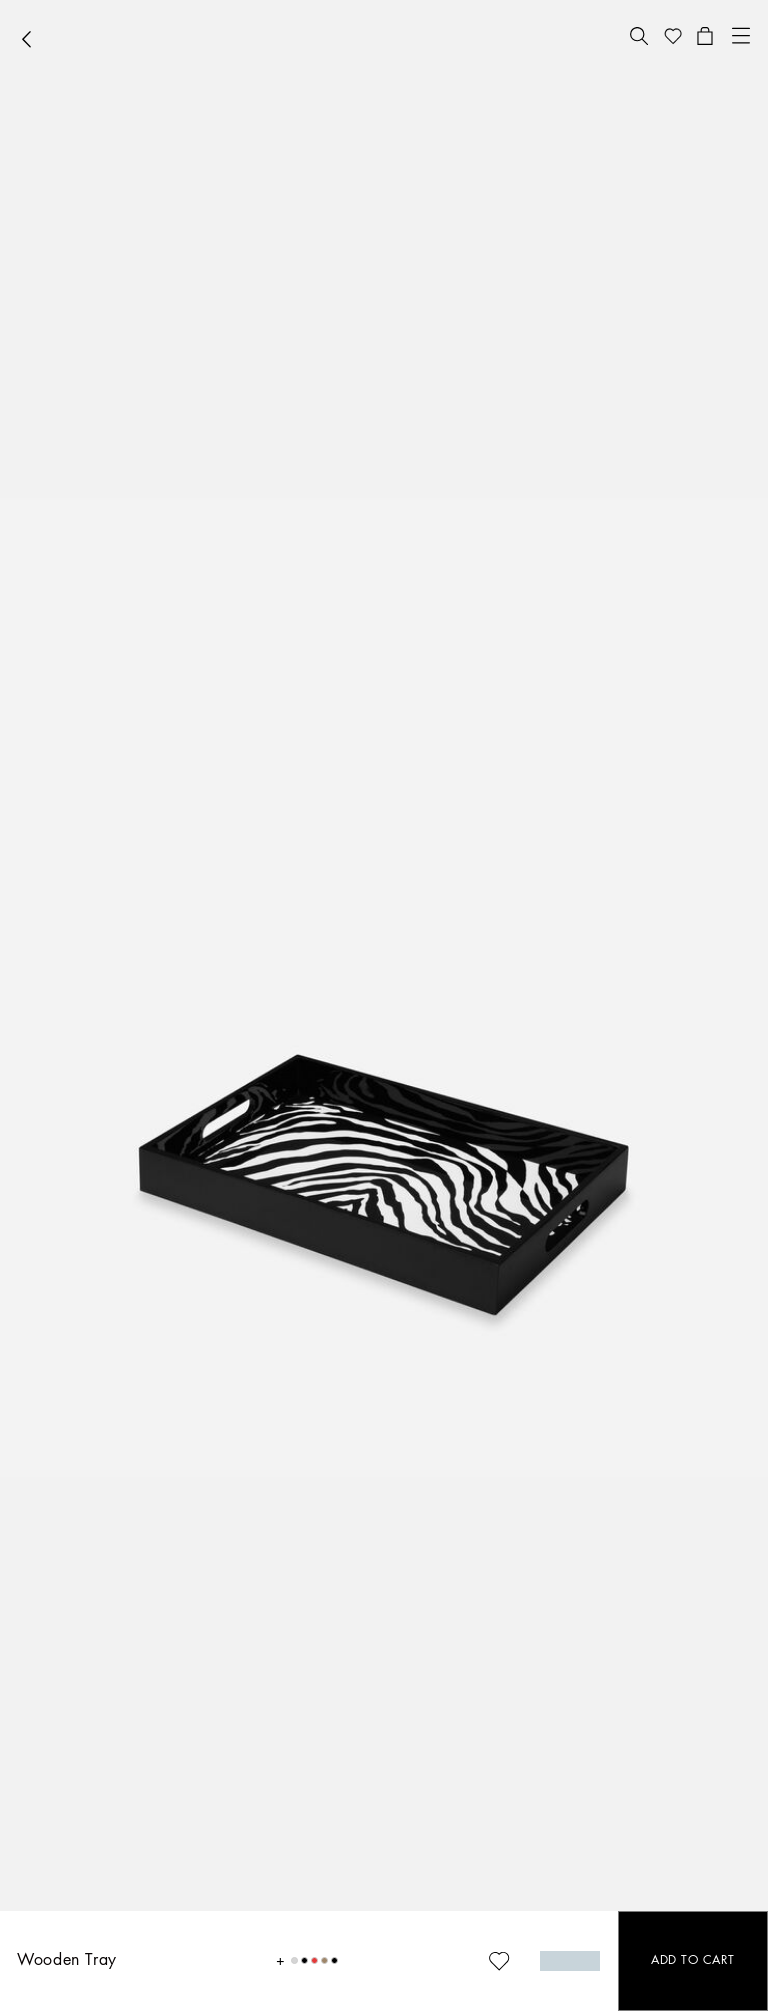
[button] (639, 36)
